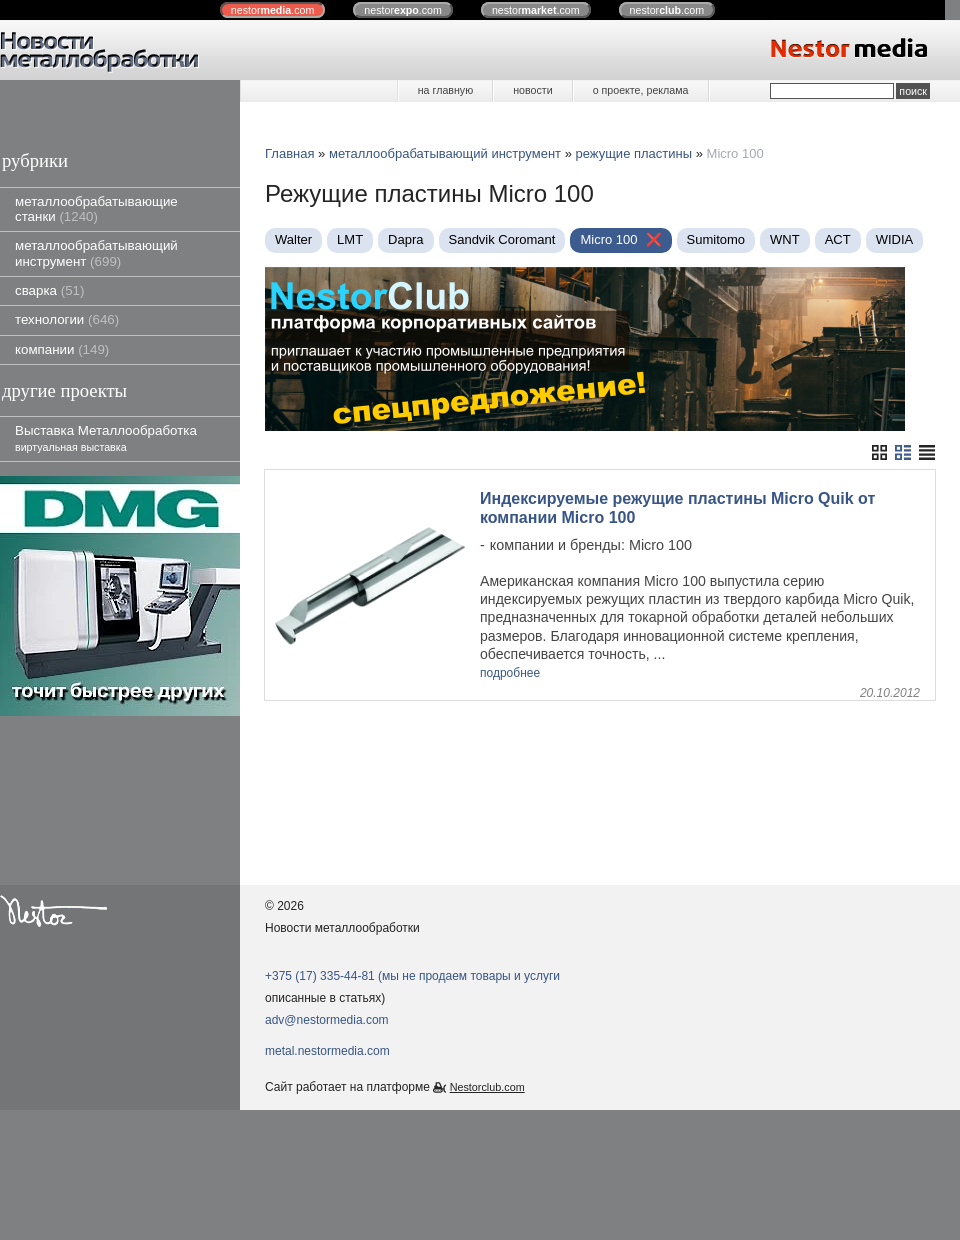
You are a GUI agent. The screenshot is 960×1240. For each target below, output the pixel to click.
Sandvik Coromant (502, 239)
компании (62, 349)
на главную (445, 90)
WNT (785, 239)
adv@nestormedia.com (327, 1020)
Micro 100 (608, 239)
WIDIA (895, 239)
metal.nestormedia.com (327, 1051)
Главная (289, 153)
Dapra (405, 239)
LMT (350, 239)
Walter (293, 239)
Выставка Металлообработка (106, 437)
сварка (49, 290)
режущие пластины (634, 153)
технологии (67, 319)
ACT (838, 239)
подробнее (510, 673)
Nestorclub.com (487, 1087)
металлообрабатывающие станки (96, 209)
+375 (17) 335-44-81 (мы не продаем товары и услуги (412, 976)
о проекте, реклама (641, 90)
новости (532, 90)
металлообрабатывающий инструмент (96, 253)
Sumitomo (716, 239)
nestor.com (273, 10)
